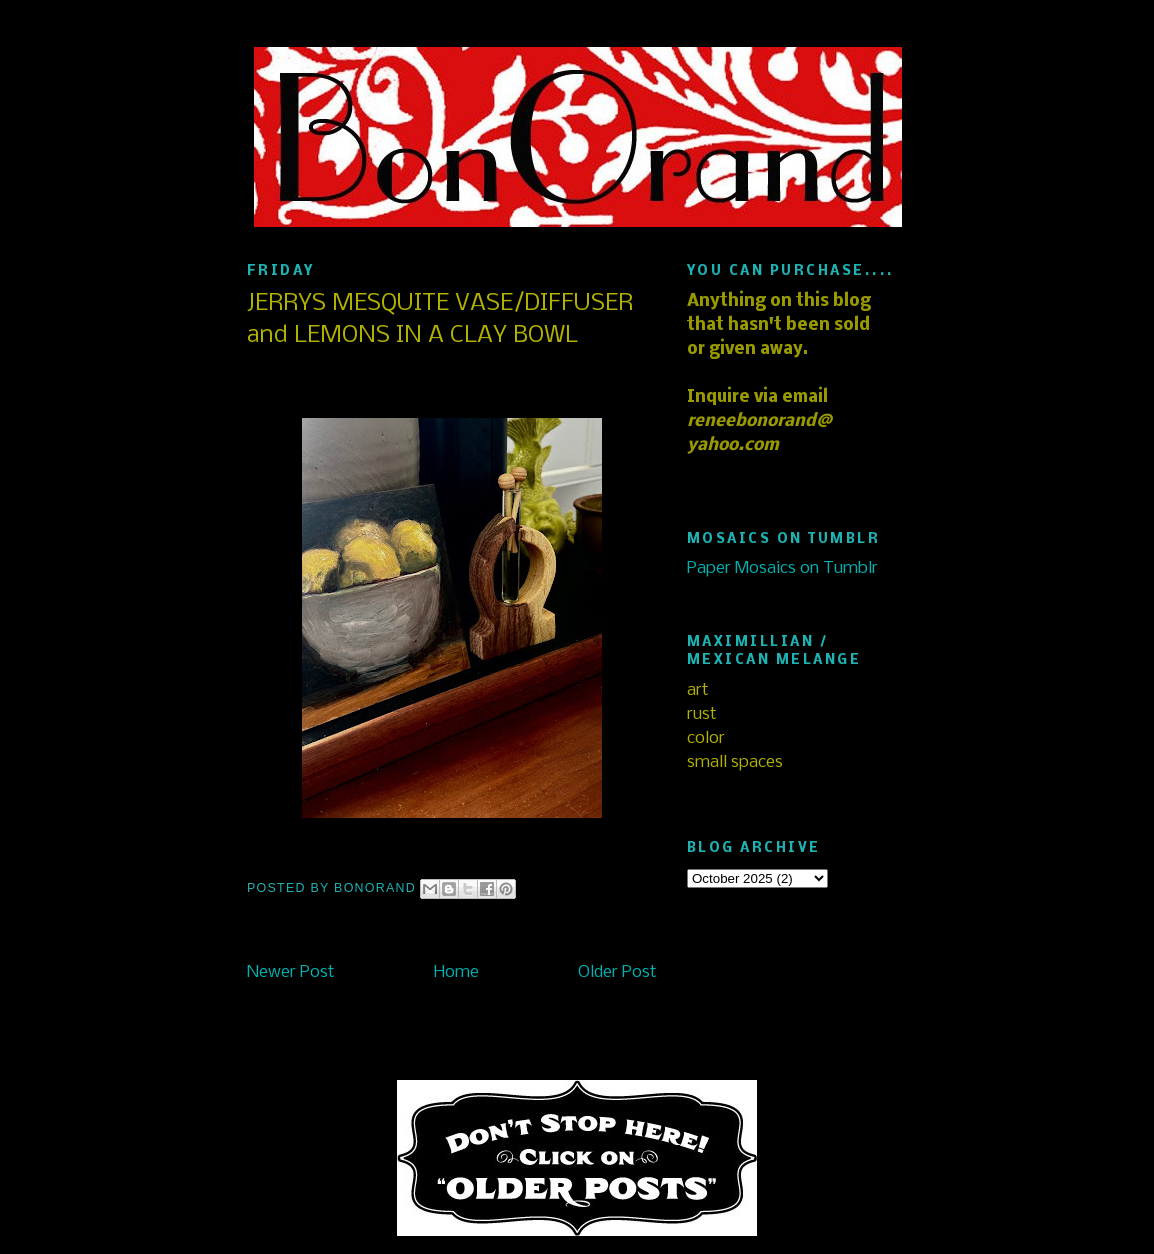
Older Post (617, 972)
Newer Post (291, 972)
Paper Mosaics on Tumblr (782, 568)
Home (456, 972)
